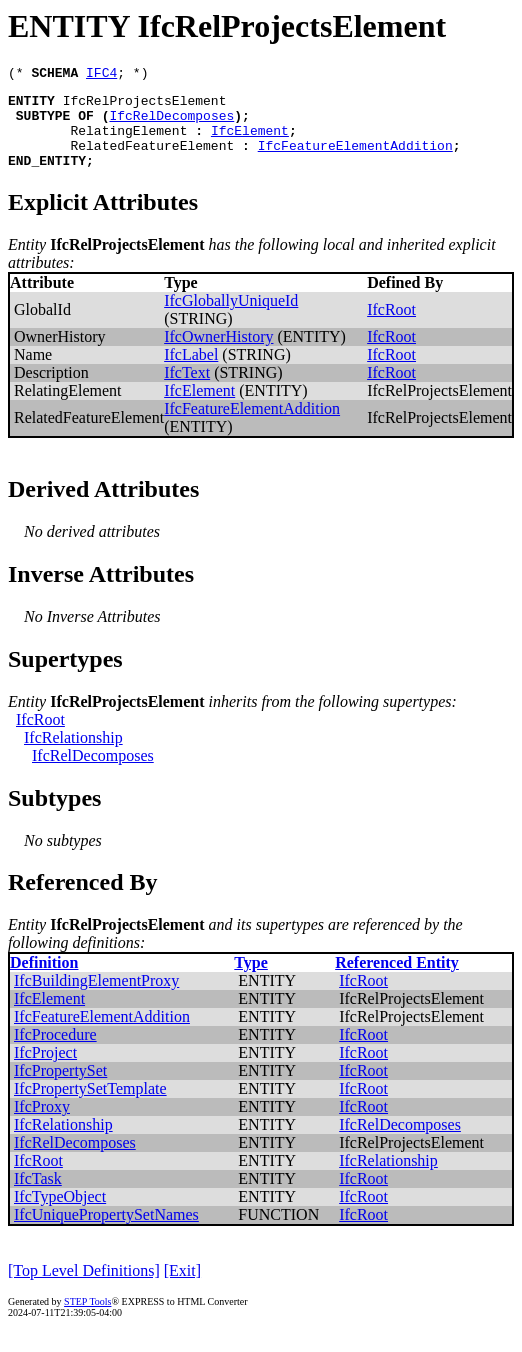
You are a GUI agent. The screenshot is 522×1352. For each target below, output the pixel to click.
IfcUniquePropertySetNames (106, 1232)
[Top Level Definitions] (84, 1288)
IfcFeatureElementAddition (355, 160)
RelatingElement (128, 142)
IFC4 (101, 75)
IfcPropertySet (60, 1088)
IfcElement (250, 142)
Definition (44, 980)
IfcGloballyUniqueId (231, 318)
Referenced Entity (397, 980)
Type (250, 980)
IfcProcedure (55, 1052)
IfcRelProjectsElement (145, 106)
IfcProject (45, 1070)
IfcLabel (191, 372)
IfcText (187, 390)
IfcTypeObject (60, 1214)
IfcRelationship (73, 755)
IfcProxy (42, 1124)
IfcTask (38, 1196)
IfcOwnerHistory (218, 354)
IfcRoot (391, 327)
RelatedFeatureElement (152, 160)
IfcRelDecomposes (171, 124)
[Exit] (182, 1288)
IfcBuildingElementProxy (96, 998)
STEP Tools (87, 1319)
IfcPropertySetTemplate (90, 1106)
